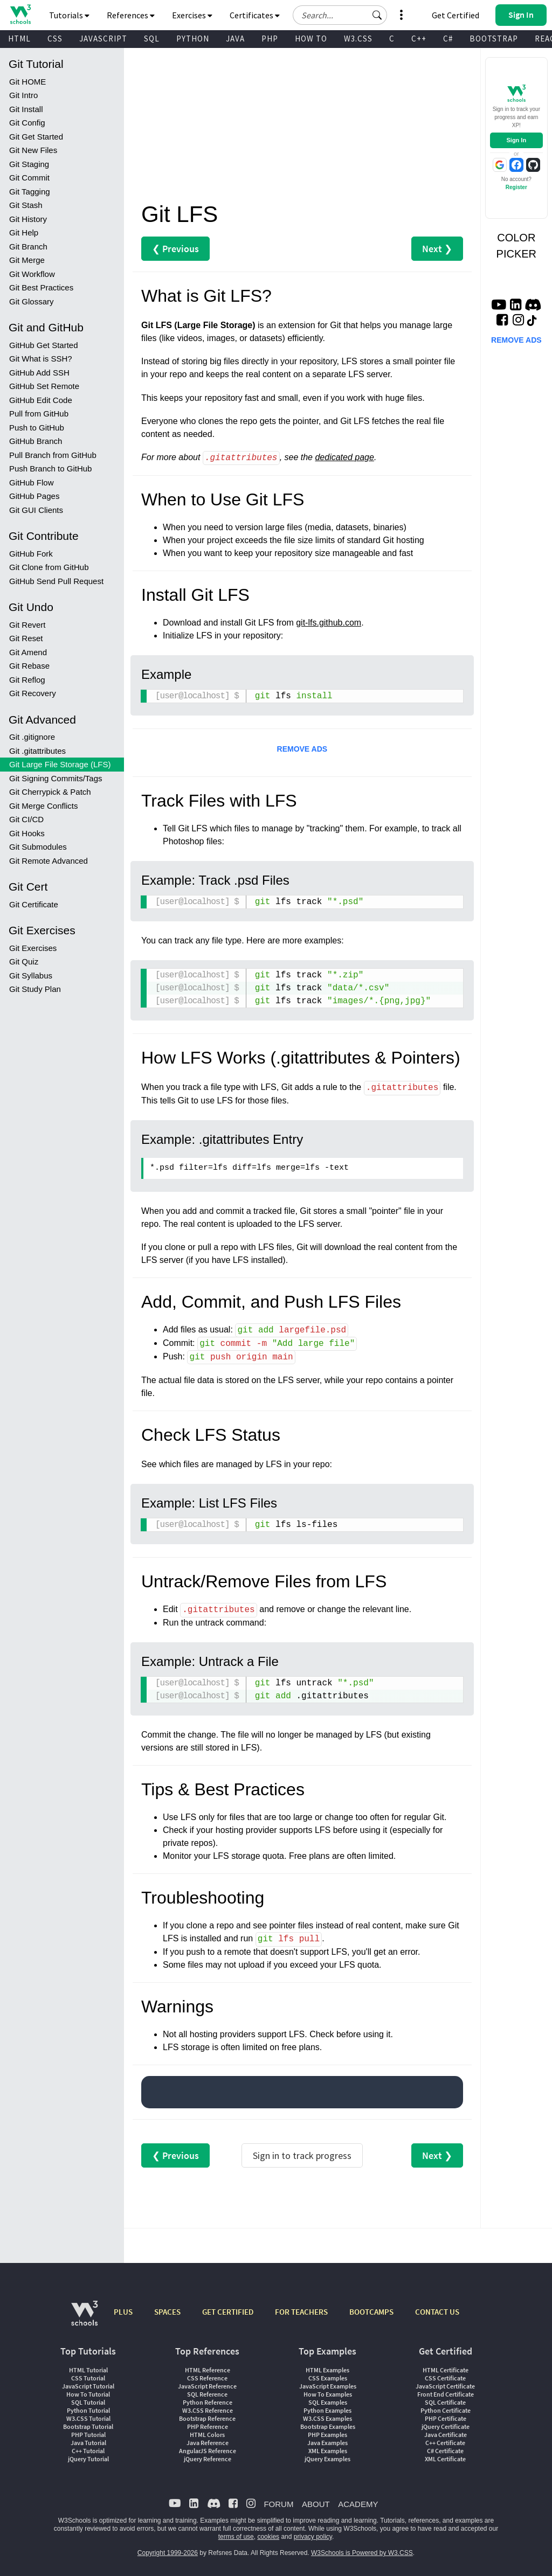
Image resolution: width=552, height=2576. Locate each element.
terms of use (236, 2536)
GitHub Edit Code (40, 400)
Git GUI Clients (36, 510)
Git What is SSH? (40, 358)
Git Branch (28, 246)
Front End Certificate (445, 2394)
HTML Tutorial (88, 2370)
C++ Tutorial (88, 2451)
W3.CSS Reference (207, 2410)
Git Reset (26, 638)
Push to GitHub (36, 427)
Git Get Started (36, 136)
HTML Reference (207, 2370)
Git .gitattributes (37, 750)
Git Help (23, 232)
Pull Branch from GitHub (52, 455)
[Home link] (20, 14)
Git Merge (27, 260)
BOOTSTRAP (494, 38)
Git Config (27, 122)
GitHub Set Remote (44, 386)
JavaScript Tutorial (88, 2386)
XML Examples (327, 2451)
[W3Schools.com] (84, 2319)
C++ (418, 38)
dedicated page (344, 457)
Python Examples (327, 2410)
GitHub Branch (35, 441)
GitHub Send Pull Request (56, 581)
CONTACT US (437, 2312)
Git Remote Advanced (48, 860)
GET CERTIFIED (227, 2312)
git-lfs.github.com (328, 622)
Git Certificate (33, 904)
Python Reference (207, 2402)
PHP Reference (207, 2426)
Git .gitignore (32, 736)
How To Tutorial (88, 2394)
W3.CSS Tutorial (88, 2418)
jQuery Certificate (446, 2426)
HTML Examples (327, 2370)
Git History (28, 219)
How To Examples (327, 2394)
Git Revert (27, 624)
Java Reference (208, 2443)
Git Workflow (32, 274)
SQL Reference (207, 2394)
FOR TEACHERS (301, 2312)
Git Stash (26, 205)
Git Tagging (29, 191)
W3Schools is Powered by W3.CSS (362, 2553)
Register (516, 187)
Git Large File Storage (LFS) (60, 764)
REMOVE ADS (302, 749)
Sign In (516, 140)
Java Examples (327, 2443)
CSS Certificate (445, 2378)
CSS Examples (327, 2378)
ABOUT (316, 2504)
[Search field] (340, 15)
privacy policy (313, 2536)
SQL (152, 38)
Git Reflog (27, 679)
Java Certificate (445, 2435)
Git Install (26, 109)
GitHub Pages (34, 496)
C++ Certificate (445, 2443)
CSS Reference (207, 2378)
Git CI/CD (26, 819)
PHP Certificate (445, 2418)
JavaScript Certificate (445, 2386)
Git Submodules (38, 846)
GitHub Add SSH (39, 372)
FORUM (278, 2504)
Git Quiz (23, 961)
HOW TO (311, 38)
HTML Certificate (445, 2370)
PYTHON (192, 38)
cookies (268, 2536)
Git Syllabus (30, 975)
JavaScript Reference (207, 2386)
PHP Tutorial (88, 2435)
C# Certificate (445, 2451)
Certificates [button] (255, 15)
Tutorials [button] (69, 15)
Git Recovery (32, 693)
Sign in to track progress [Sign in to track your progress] (302, 2155)
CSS (55, 38)
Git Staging (29, 164)
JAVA (235, 38)
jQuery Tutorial (88, 2459)
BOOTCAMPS (371, 2312)
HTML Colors (207, 2435)
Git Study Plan (35, 989)
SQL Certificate (445, 2402)
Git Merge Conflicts (43, 805)
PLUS (123, 2312)
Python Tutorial (88, 2410)
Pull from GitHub (38, 413)
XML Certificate (445, 2459)
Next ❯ (437, 248)
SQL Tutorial (88, 2402)
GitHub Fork (31, 553)
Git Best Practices (41, 287)
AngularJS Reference (207, 2451)
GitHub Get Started (43, 345)
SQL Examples (327, 2402)
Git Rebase (29, 665)
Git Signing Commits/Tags (55, 778)
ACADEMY (358, 2504)
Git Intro (23, 95)
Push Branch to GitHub (50, 468)
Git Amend (28, 652)
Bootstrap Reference (207, 2418)
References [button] (131, 15)
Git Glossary (31, 301)
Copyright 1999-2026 (167, 2553)
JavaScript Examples (327, 2386)
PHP (269, 38)
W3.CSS (358, 38)
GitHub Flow (31, 482)
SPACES (167, 2312)
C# (448, 38)
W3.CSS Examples (327, 2418)
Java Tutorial (88, 2443)
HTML (19, 38)
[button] (377, 15)
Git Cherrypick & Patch (50, 791)
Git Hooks (27, 833)
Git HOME (27, 81)
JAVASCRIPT (103, 38)
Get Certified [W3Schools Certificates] (455, 15)
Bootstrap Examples (327, 2426)
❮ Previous (175, 248)
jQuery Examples (327, 2459)
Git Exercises (33, 948)
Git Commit (29, 177)
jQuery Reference (207, 2459)
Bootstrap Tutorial (88, 2426)
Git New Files (33, 150)
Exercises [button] (192, 15)
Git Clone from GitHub (49, 567)
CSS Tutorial (88, 2378)
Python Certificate (445, 2410)
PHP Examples (327, 2435)
